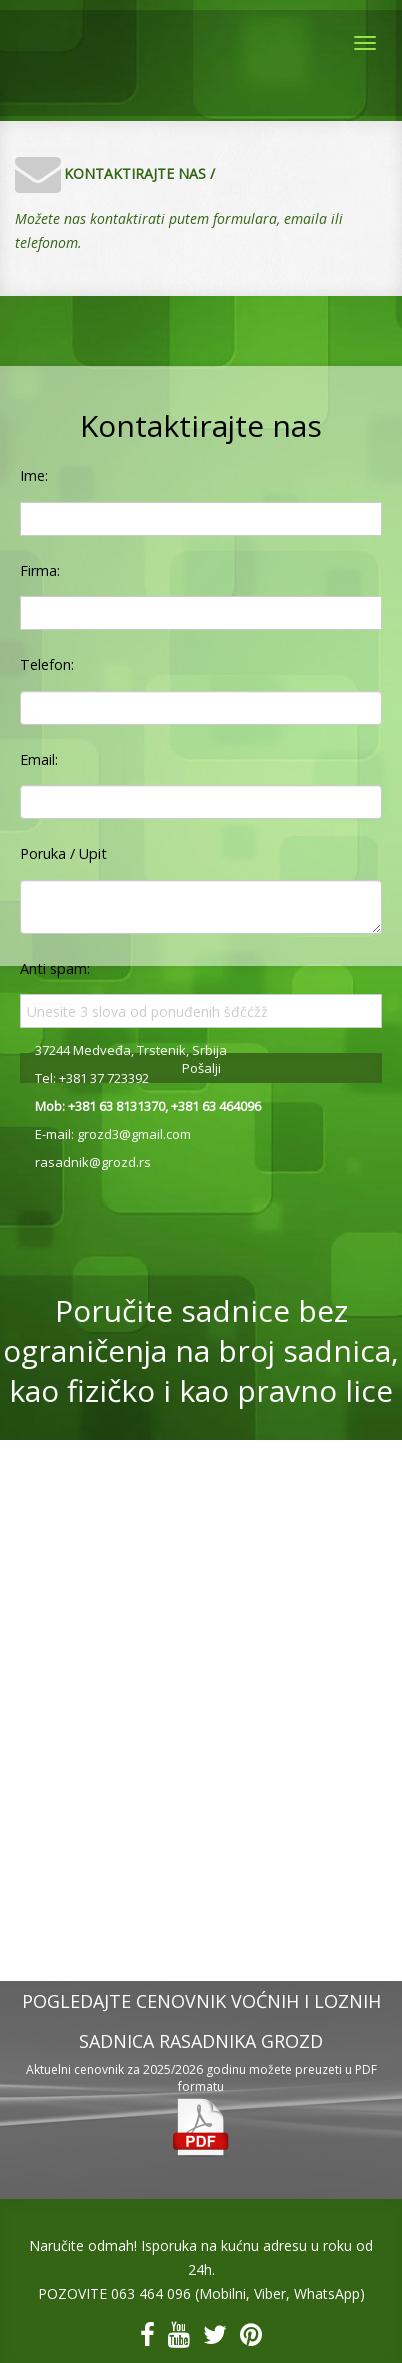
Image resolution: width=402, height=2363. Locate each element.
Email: (39, 759)
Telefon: (47, 664)
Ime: (34, 475)
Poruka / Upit (63, 853)
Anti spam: (55, 968)
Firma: (40, 570)
